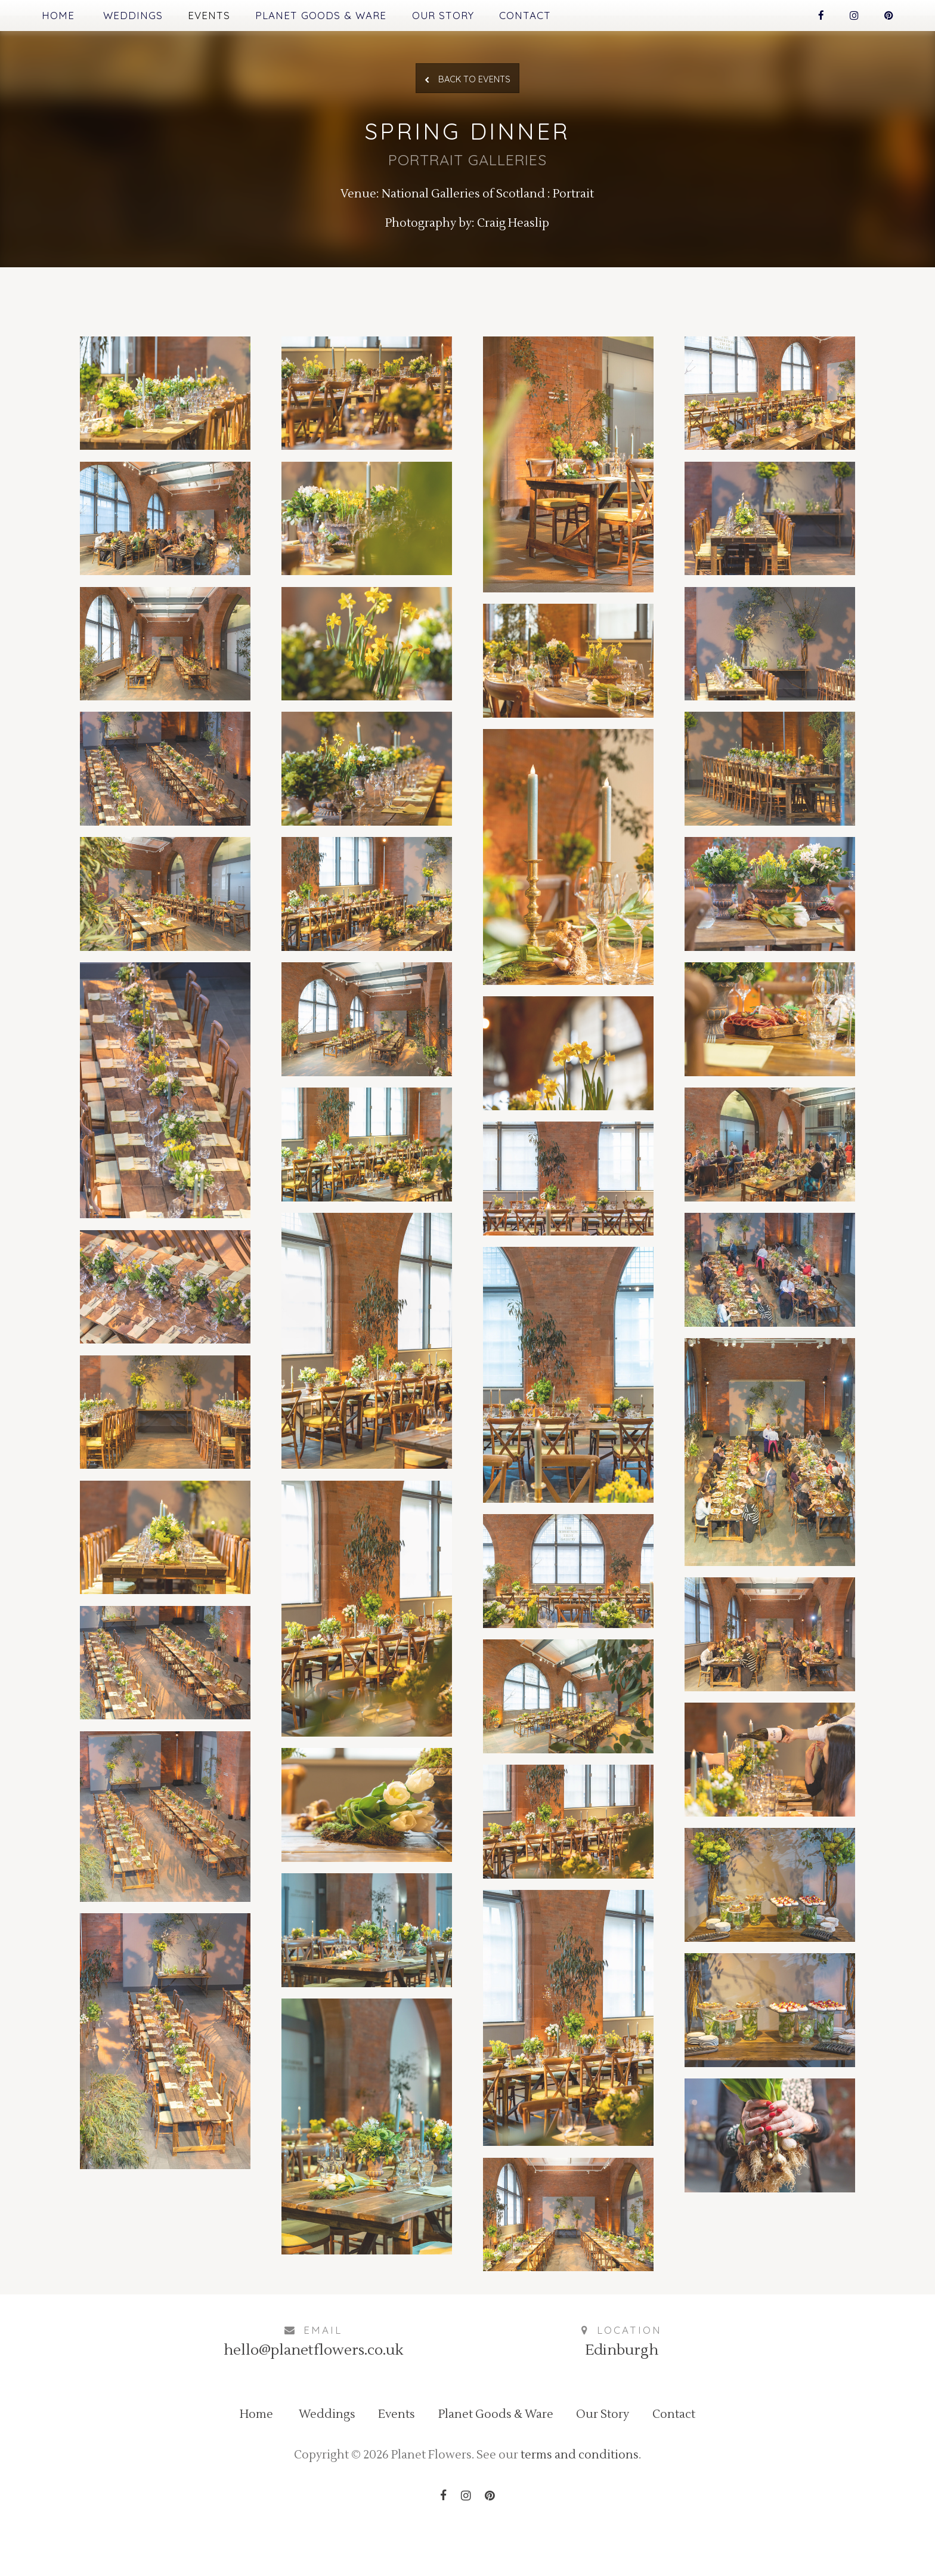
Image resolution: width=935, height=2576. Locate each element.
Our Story (469, 16)
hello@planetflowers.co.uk (313, 2395)
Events (220, 16)
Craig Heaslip (517, 242)
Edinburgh (621, 2395)
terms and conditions (588, 2508)
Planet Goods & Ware (339, 16)
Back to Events (467, 86)
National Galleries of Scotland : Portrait (489, 210)
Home (59, 16)
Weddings (139, 16)
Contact (558, 16)
